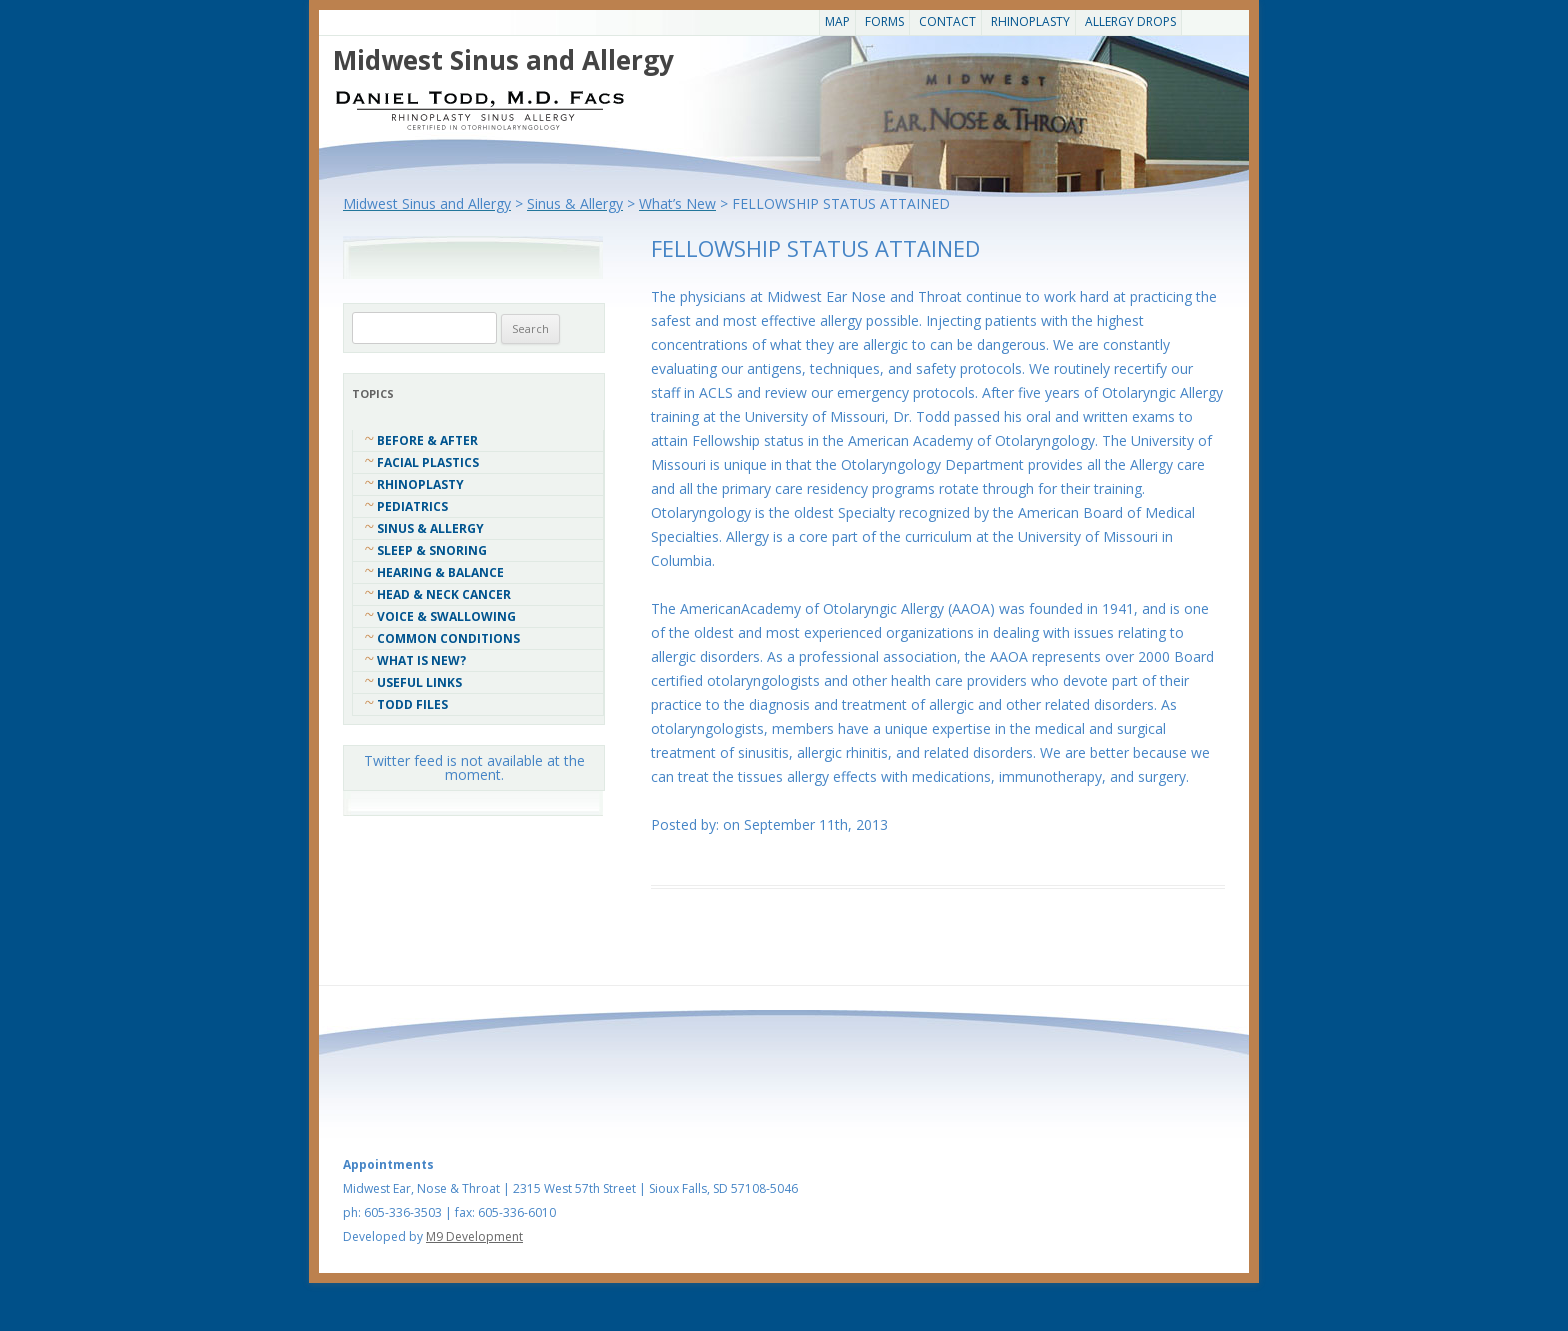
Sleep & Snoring (432, 550)
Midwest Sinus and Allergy (503, 60)
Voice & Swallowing (446, 616)
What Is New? (421, 660)
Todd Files (412, 704)
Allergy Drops (1130, 21)
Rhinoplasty (1030, 21)
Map (837, 21)
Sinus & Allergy (430, 528)
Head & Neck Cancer (444, 594)
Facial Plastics (428, 462)
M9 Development (474, 1236)
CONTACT (947, 21)
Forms (884, 21)
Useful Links (419, 682)
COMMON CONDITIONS (448, 638)
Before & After (427, 440)
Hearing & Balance (440, 572)
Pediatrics (412, 506)
